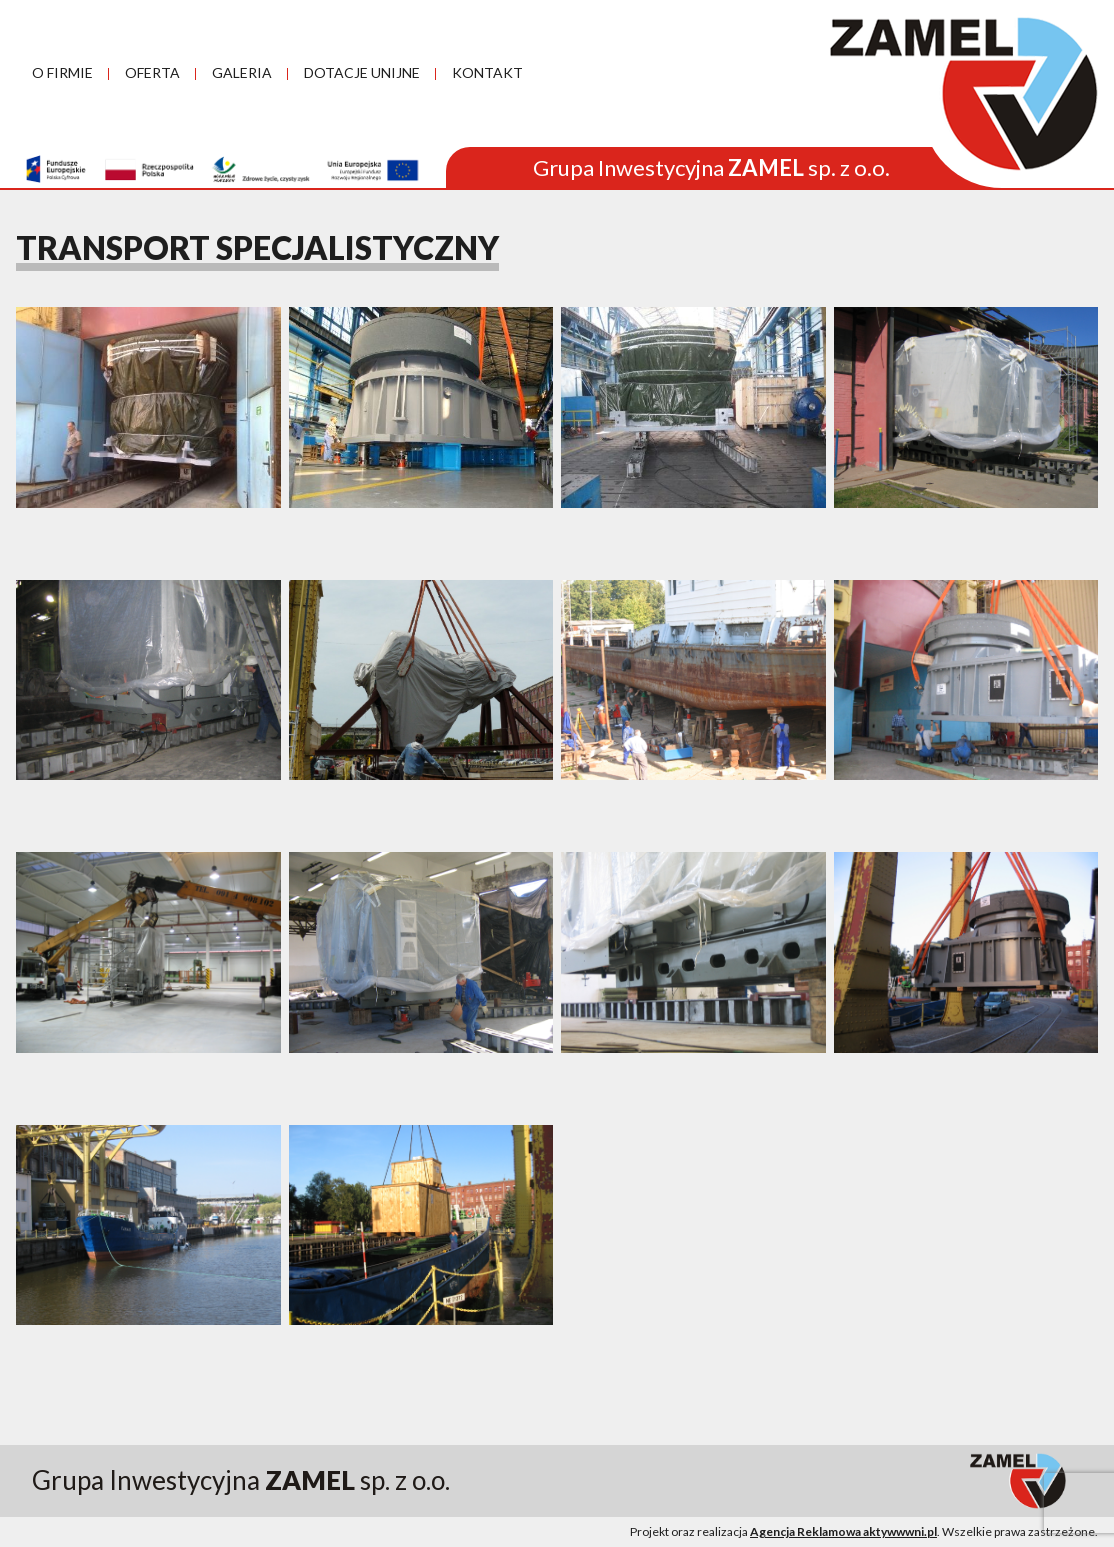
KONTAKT (487, 72)
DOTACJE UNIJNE (362, 72)
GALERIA (242, 72)
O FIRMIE (62, 72)
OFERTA (152, 72)
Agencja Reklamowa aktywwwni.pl (843, 1531)
